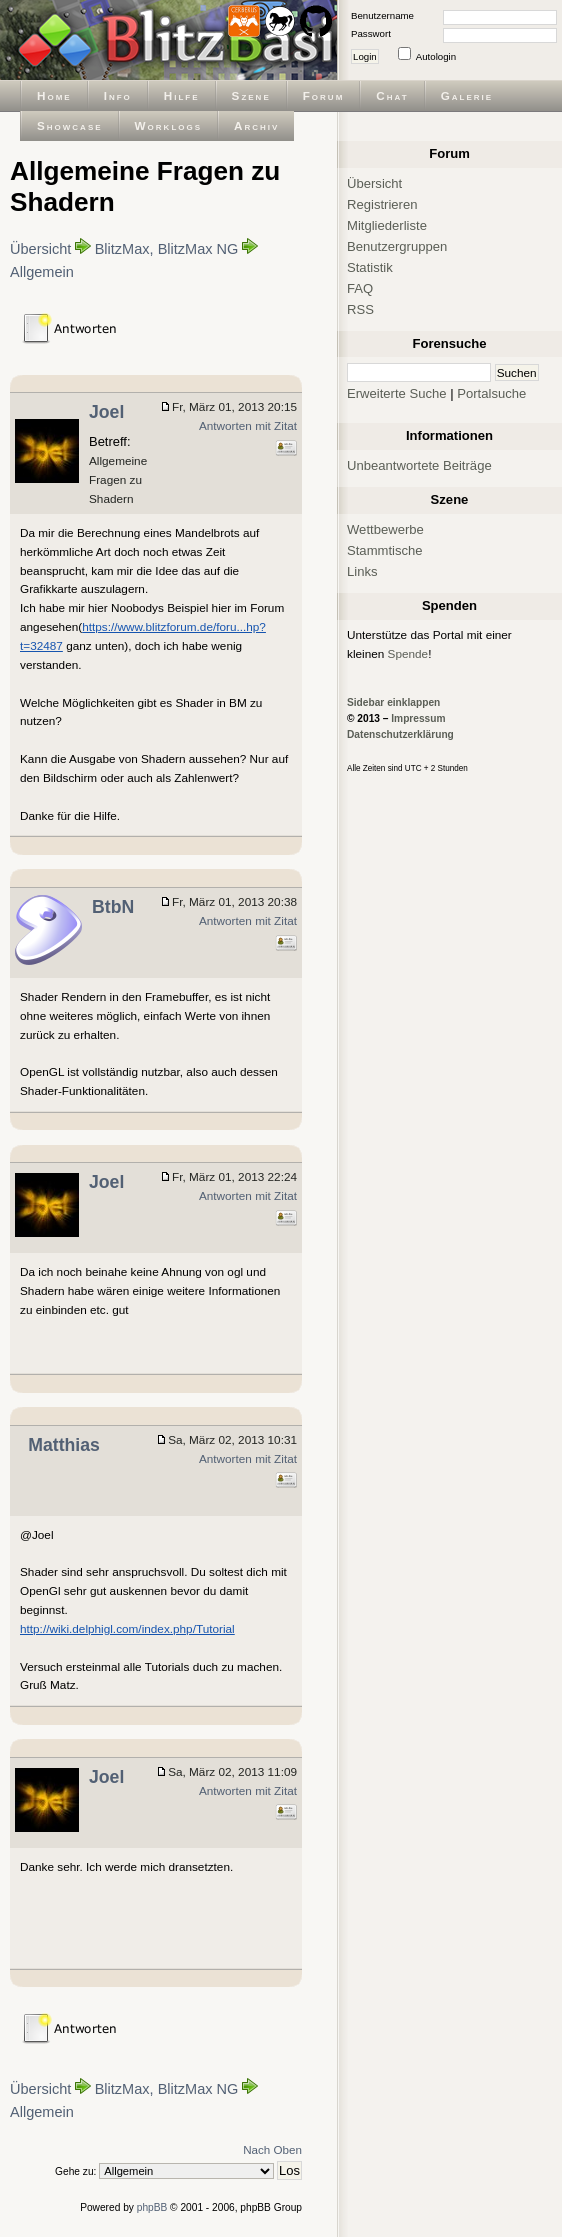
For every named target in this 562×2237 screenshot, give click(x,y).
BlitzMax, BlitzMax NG (167, 249)
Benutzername (382, 15)
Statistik (370, 267)
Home (54, 95)
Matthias (64, 1445)
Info (118, 95)
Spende (408, 653)
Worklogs (168, 125)
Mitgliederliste (387, 225)
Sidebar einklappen (393, 702)
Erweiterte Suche (397, 393)
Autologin (436, 56)
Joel (106, 412)
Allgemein (42, 272)
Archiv (256, 125)
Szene (251, 95)
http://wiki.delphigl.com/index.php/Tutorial (127, 1628)
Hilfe (182, 95)
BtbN (113, 907)
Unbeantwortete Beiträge (419, 465)
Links (362, 571)
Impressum (418, 718)
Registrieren (382, 204)
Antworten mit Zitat (248, 425)
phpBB (152, 2207)
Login (365, 56)
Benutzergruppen (397, 246)
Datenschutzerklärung (400, 734)
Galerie (467, 95)
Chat (392, 95)
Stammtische (385, 550)
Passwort (371, 33)
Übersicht (40, 249)
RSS (360, 309)
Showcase (70, 125)
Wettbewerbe (385, 529)
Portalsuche (491, 393)
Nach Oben (272, 2149)
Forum (324, 95)
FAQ (360, 288)
